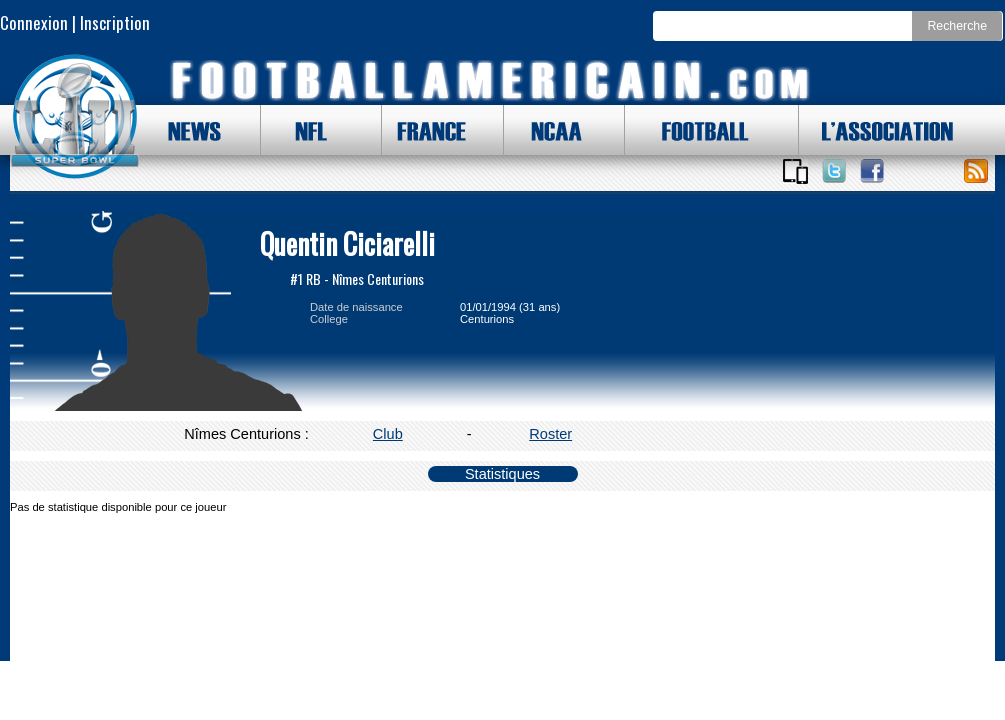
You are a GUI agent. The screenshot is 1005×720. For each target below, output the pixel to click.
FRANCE (427, 130)
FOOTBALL (690, 130)
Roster (550, 434)
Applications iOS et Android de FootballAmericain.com (795, 171)
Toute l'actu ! (976, 171)
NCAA (549, 130)
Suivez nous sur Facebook (872, 171)
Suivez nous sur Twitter (834, 171)
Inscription (115, 22)
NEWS (185, 130)
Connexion (34, 22)
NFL (306, 130)
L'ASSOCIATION (876, 130)
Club (388, 434)
